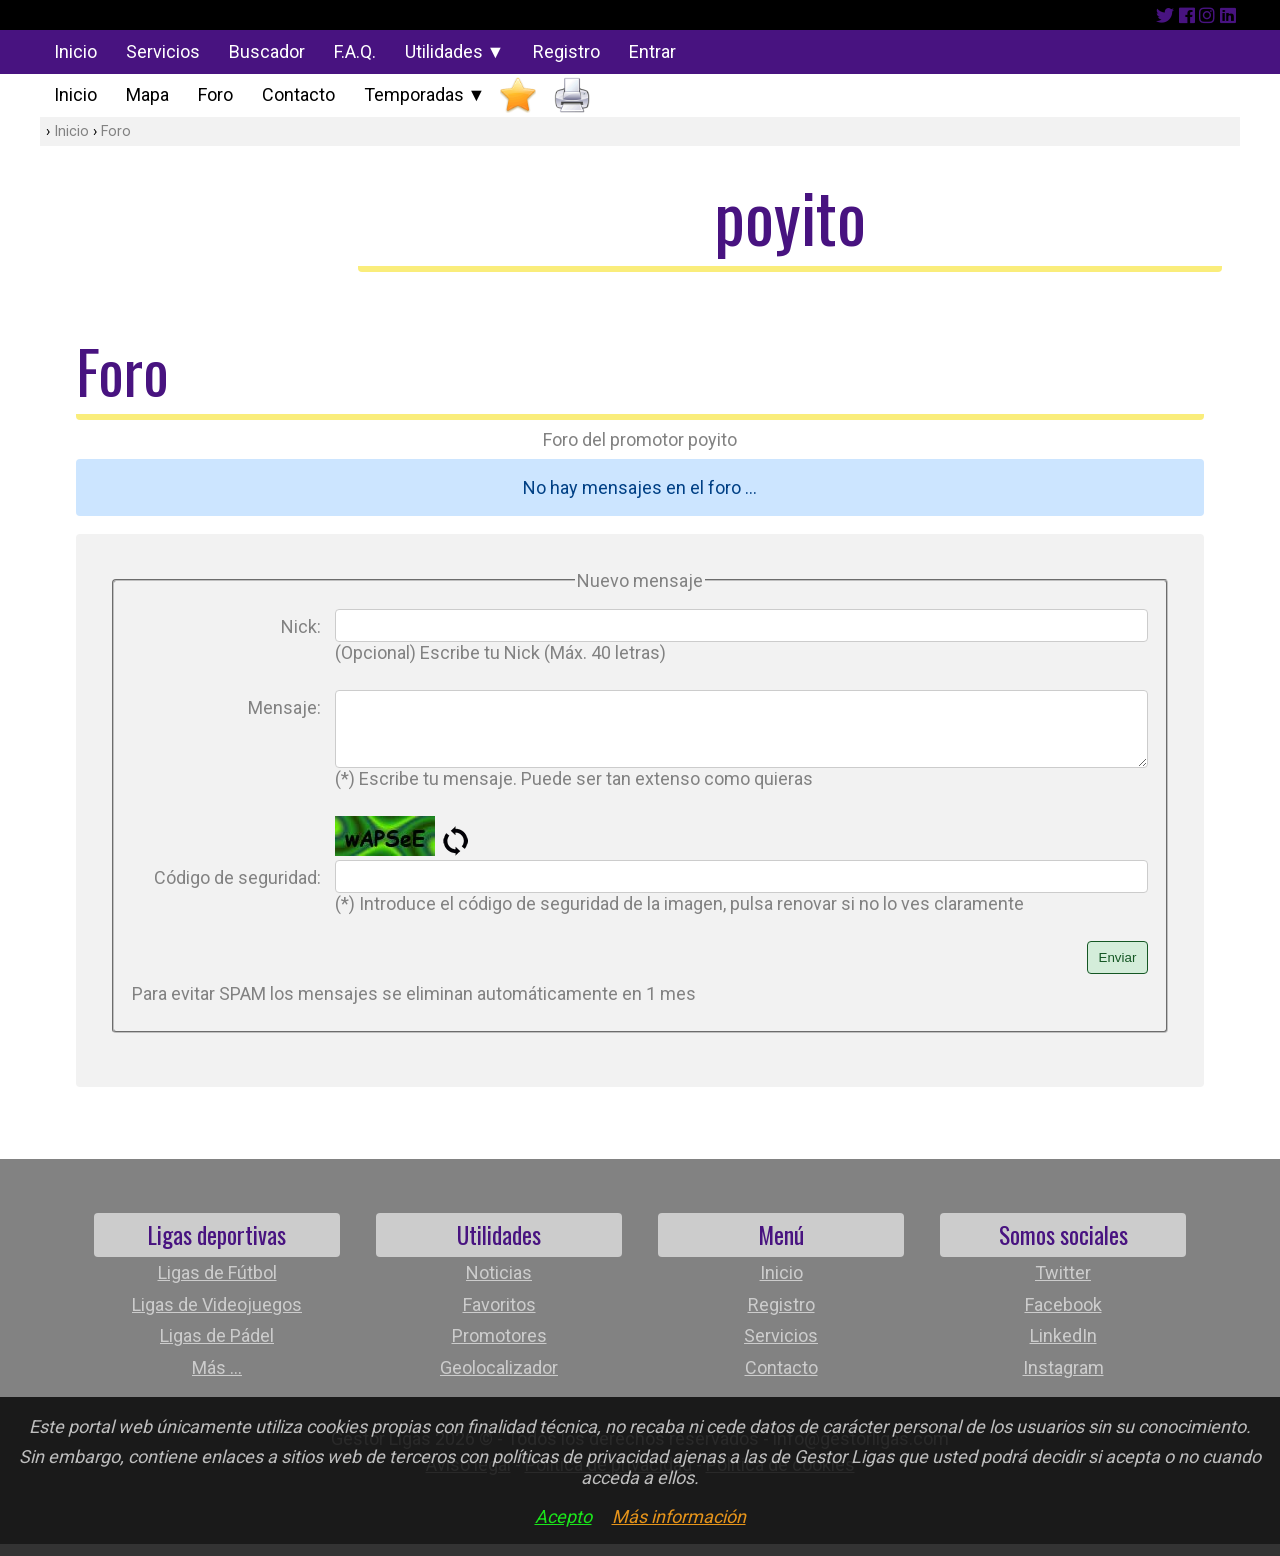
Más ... (217, 1379)
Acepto (563, 1516)
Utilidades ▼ (455, 51)
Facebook (1063, 1316)
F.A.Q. (355, 51)
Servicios (163, 51)
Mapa (147, 94)
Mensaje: (284, 707)
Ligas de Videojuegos (217, 1316)
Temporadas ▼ (425, 94)
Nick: (301, 626)
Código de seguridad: (237, 889)
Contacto (298, 94)
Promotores (499, 1347)
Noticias (499, 1284)
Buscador (267, 51)
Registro (566, 51)
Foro (215, 94)
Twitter (1063, 1284)
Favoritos (499, 1316)
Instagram (1063, 1379)
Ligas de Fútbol (217, 1284)
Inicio (75, 51)
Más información (679, 1516)
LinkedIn (1063, 1347)
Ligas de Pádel (217, 1347)
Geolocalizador (499, 1379)
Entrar (652, 51)
